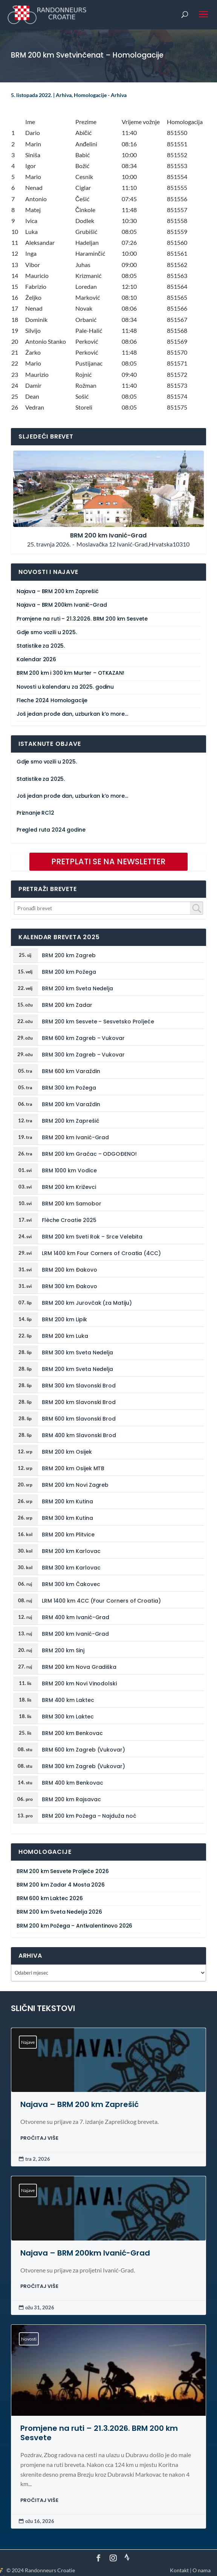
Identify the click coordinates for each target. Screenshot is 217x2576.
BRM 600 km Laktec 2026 (50, 1898)
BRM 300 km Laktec (68, 1716)
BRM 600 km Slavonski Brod (79, 1418)
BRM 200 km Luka (65, 1336)
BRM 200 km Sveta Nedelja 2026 (59, 1912)
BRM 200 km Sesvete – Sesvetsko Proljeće (98, 1021)
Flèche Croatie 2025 (69, 1220)
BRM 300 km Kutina (67, 1518)
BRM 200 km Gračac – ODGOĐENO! (89, 1154)
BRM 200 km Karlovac (71, 1551)
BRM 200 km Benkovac (72, 1733)
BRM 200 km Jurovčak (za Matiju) (87, 1303)
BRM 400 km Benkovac (72, 1783)
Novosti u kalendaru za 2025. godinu (65, 687)
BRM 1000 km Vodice (69, 1170)
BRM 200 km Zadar (67, 1005)
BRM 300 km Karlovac (71, 1567)
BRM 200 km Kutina (67, 1501)
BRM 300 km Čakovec (71, 1584)
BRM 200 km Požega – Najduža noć (89, 1816)
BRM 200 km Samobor (71, 1203)
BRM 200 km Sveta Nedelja (77, 988)
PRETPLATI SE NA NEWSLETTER (108, 861)
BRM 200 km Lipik (64, 1319)
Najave (28, 2042)
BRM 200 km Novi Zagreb (75, 1485)
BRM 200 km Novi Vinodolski (79, 1683)
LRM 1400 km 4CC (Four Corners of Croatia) (101, 1600)
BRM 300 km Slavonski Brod (79, 1385)
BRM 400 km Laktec (68, 1700)
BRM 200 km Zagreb (69, 955)
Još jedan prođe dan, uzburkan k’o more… (72, 714)
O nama (202, 2570)
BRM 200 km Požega (69, 972)
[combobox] (108, 908)
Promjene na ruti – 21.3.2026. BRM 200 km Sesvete (82, 619)
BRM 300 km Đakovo (69, 1286)
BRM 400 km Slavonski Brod (79, 1435)
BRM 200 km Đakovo (69, 1270)
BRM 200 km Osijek (67, 1452)
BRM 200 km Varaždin (71, 1104)
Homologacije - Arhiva (100, 95)
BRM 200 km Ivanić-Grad (75, 1137)
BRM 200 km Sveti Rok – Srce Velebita (92, 1236)
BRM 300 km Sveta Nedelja (77, 1352)
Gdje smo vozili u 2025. (47, 632)
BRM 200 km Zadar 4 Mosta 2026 (61, 1885)
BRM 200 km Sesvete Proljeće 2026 (63, 1871)
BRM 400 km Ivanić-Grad (75, 1617)
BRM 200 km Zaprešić (70, 1121)
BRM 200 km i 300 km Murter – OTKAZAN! (70, 673)
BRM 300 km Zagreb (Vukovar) (83, 1766)
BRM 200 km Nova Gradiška (79, 1667)
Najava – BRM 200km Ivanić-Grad (62, 605)
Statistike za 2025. (41, 646)
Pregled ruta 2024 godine (51, 830)
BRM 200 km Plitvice (68, 1534)
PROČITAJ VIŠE (39, 2138)
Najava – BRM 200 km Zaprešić (58, 591)
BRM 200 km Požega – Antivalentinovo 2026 (74, 1926)
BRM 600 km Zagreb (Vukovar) (83, 1749)
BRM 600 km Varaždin (71, 1071)
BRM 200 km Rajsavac (71, 1799)
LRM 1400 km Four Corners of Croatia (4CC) (101, 1253)
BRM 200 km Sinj (63, 1650)
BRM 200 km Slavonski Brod (79, 1402)
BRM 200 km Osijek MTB (73, 1468)
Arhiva (64, 95)
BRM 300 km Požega (69, 1087)
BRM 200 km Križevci (69, 1187)
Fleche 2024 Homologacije (52, 700)
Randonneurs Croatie (50, 2570)
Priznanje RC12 (35, 813)
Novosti (29, 2339)
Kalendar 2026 (36, 659)
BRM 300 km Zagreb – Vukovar (83, 1054)
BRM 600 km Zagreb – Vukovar (83, 1038)
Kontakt (179, 2570)
